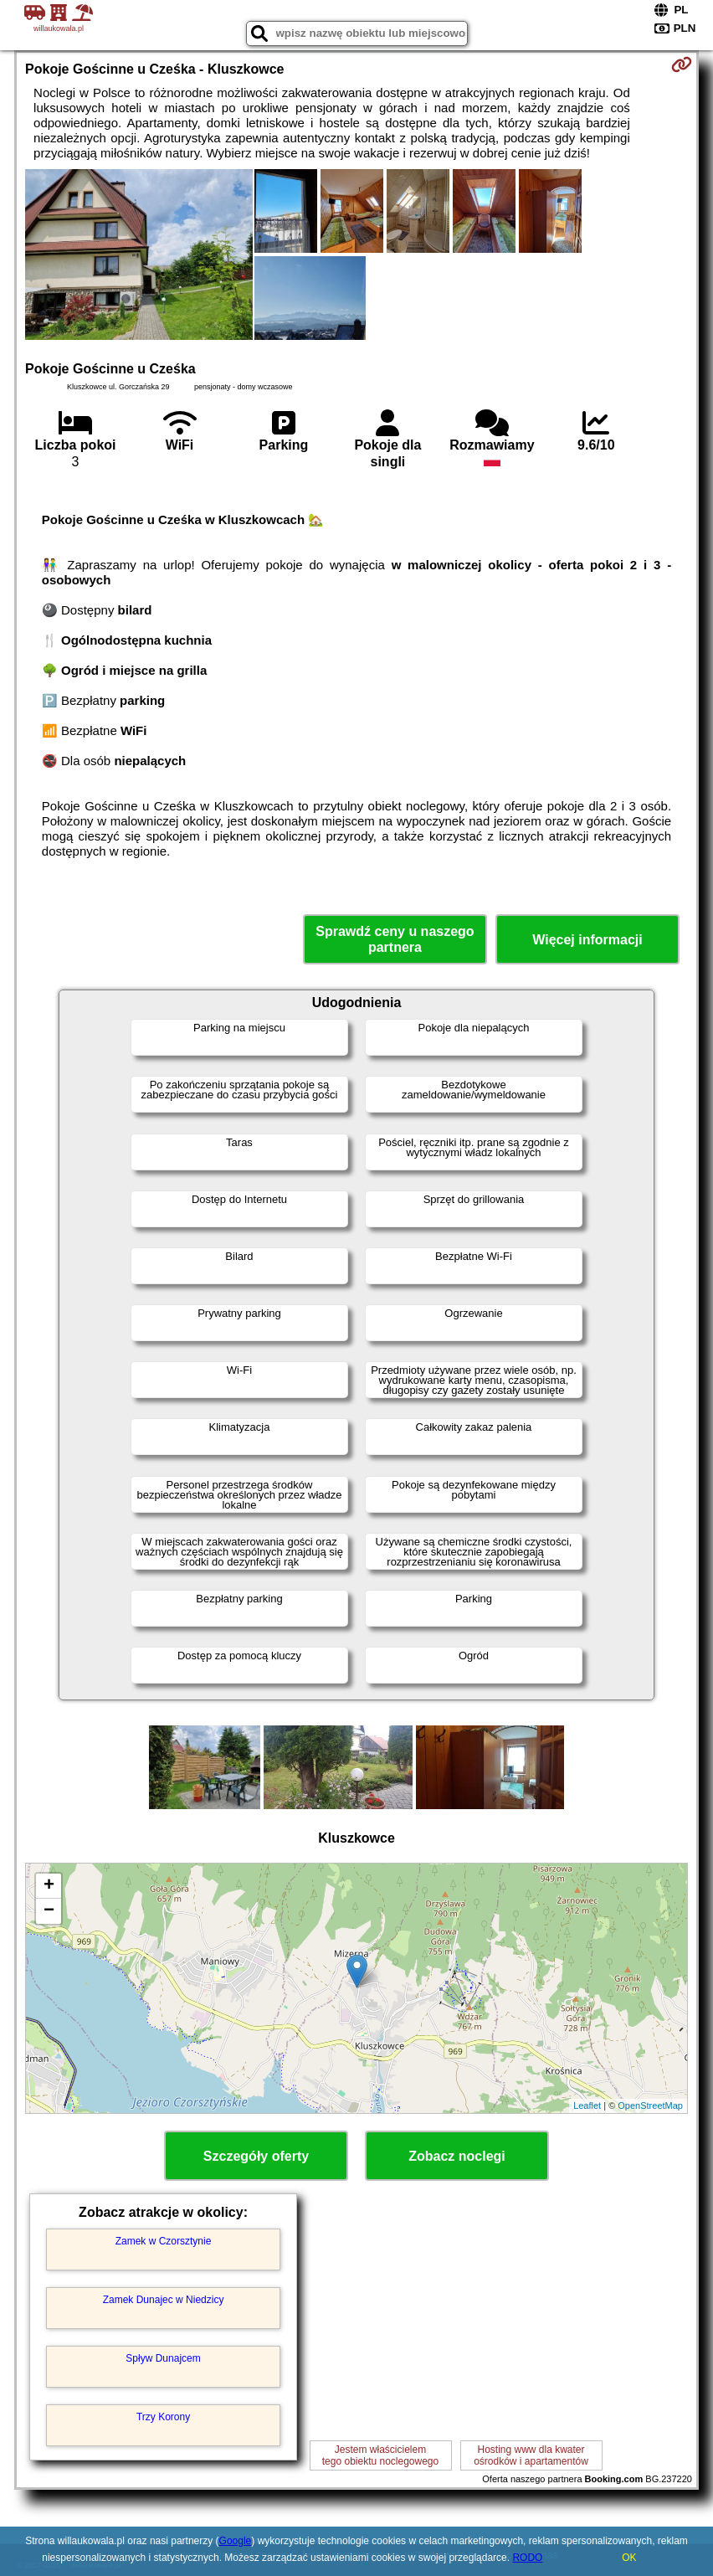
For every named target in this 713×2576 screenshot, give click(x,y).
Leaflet (587, 2105)
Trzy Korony (163, 2417)
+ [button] (49, 1886)
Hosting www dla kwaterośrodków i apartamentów (531, 2455)
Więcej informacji (587, 940)
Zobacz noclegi (456, 2156)
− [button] (49, 1911)
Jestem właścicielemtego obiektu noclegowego (380, 2455)
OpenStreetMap (650, 2105)
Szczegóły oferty (256, 2156)
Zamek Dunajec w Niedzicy (163, 2300)
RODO (527, 2557)
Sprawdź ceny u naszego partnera (394, 939)
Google (235, 2541)
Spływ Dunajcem (163, 2358)
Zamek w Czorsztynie (163, 2241)
